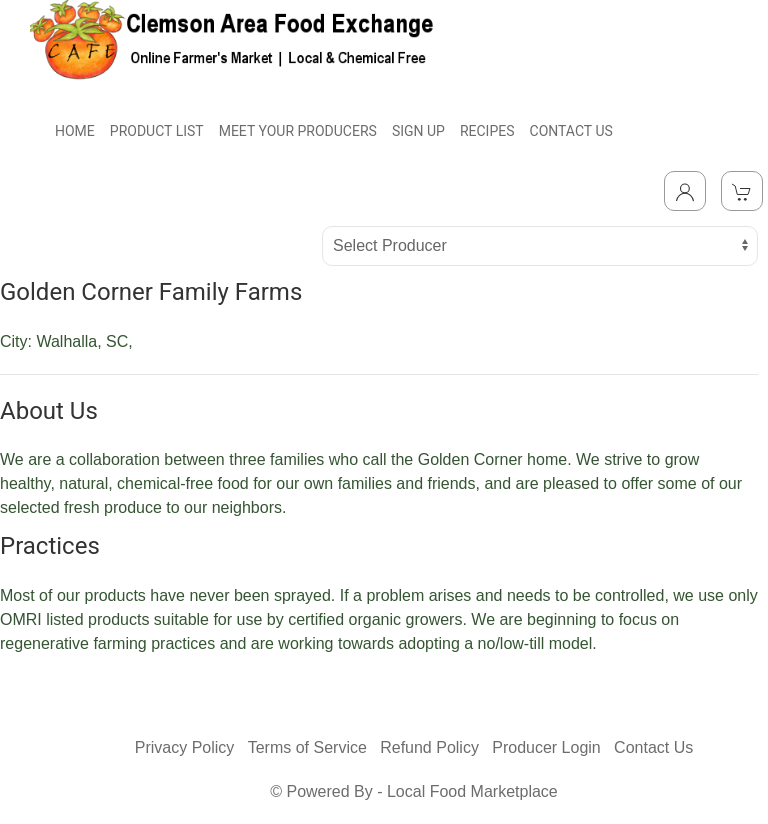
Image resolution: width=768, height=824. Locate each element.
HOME (75, 131)
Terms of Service (307, 747)
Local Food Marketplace (472, 791)
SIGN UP (418, 131)
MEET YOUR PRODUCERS (298, 131)
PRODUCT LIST (157, 131)
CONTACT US (571, 131)
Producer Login (546, 747)
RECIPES (487, 131)
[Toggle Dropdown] (685, 191)
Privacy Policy (185, 747)
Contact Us (653, 747)
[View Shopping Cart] (742, 191)
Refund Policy (429, 747)
